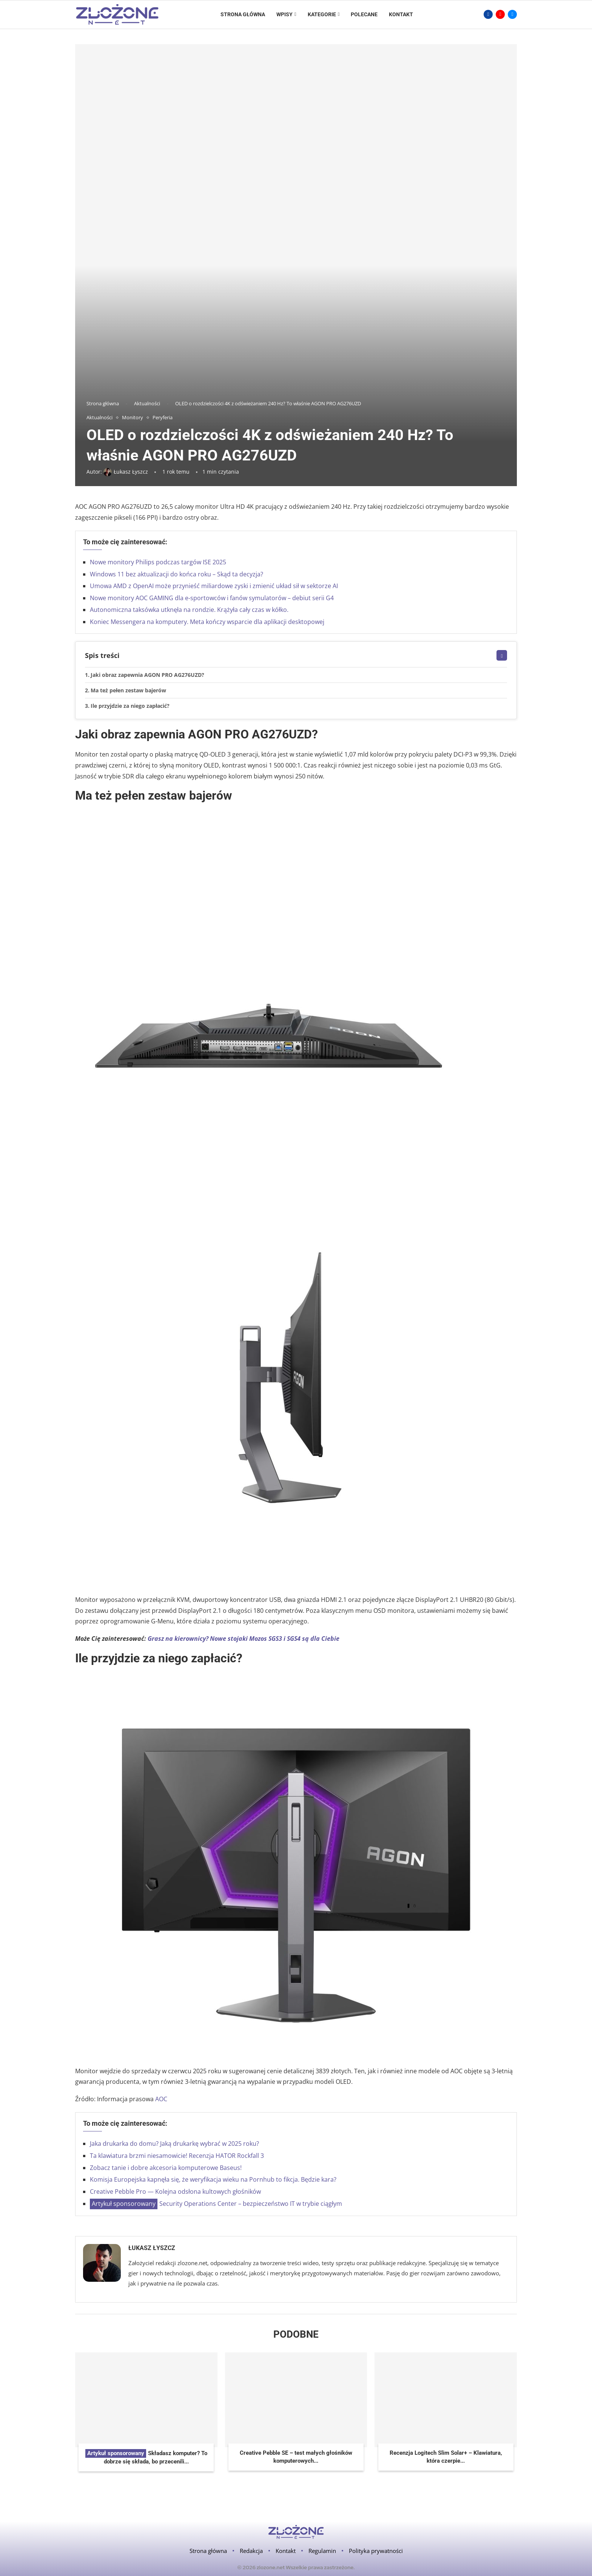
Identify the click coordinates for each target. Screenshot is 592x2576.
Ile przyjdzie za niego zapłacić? (130, 705)
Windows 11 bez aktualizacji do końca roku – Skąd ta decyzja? (176, 574)
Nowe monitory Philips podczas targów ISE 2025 (158, 562)
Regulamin (322, 2550)
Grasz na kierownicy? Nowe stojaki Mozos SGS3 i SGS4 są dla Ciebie (243, 1638)
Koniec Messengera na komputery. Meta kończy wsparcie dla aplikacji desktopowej (207, 622)
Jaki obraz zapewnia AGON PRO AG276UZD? (147, 674)
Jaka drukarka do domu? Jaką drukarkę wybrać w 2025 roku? (174, 2143)
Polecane (364, 14)
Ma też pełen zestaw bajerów (128, 690)
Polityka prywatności (376, 2550)
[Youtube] (500, 14)
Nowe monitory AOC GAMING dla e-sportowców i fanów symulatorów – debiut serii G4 (212, 598)
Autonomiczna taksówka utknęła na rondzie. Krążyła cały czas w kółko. (189, 609)
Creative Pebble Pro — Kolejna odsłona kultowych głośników (175, 2191)
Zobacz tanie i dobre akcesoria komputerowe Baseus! (166, 2168)
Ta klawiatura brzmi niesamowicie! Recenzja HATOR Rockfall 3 (177, 2155)
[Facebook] (488, 14)
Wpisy (284, 14)
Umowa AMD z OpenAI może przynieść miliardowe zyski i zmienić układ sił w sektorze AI (214, 586)
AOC (161, 2099)
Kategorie (322, 14)
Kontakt (401, 14)
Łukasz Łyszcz (151, 2248)
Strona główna (242, 14)
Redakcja (251, 2550)
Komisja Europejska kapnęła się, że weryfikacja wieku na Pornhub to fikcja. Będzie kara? (213, 2179)
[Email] (512, 14)
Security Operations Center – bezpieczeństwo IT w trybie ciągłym (216, 2203)
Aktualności (147, 403)
